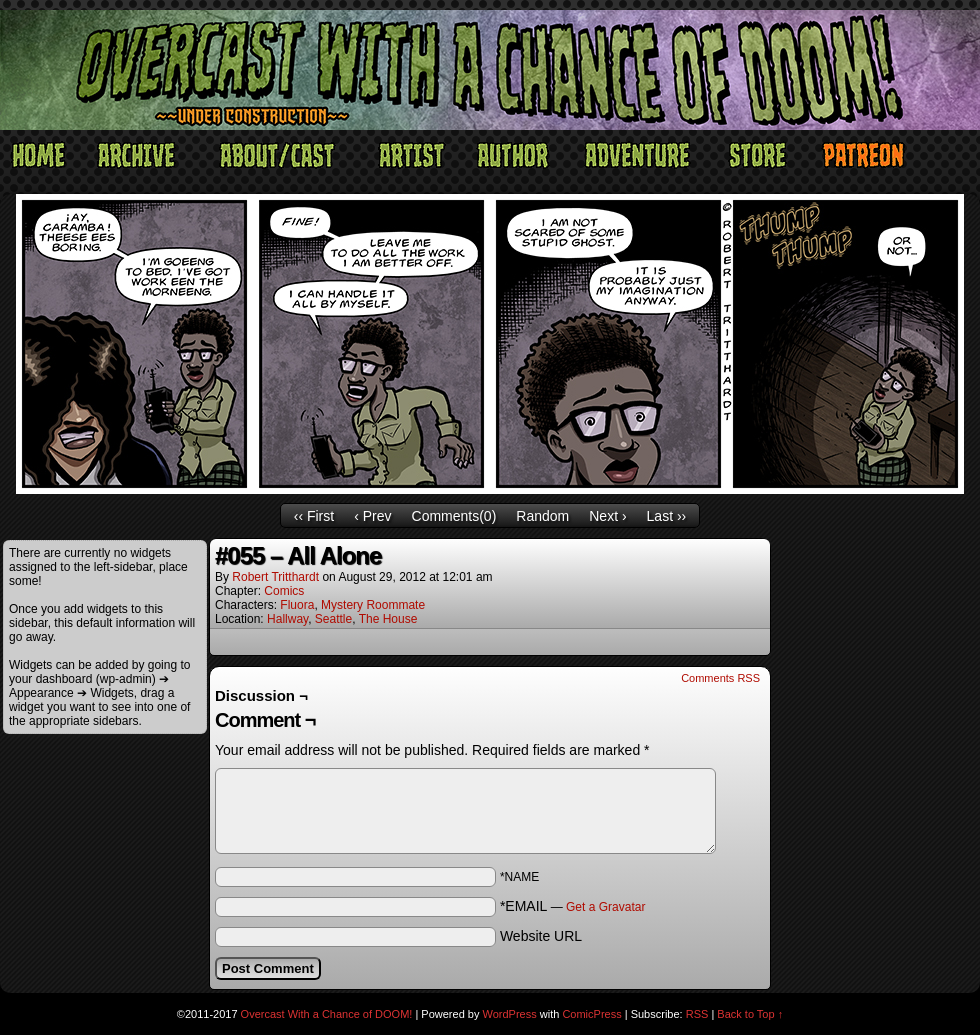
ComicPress (591, 1014)
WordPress (510, 1014)
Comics (284, 591)
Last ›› (667, 516)
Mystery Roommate (373, 605)
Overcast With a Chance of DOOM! (327, 1014)
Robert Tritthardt (275, 577)
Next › (607, 516)
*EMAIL (573, 906)
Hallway (287, 619)
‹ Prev (372, 516)
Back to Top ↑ (750, 1014)
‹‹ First (314, 516)
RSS (697, 1014)
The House (388, 619)
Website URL (541, 936)
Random (542, 516)
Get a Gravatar (605, 907)
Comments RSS (720, 678)
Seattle (333, 619)
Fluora (297, 605)
